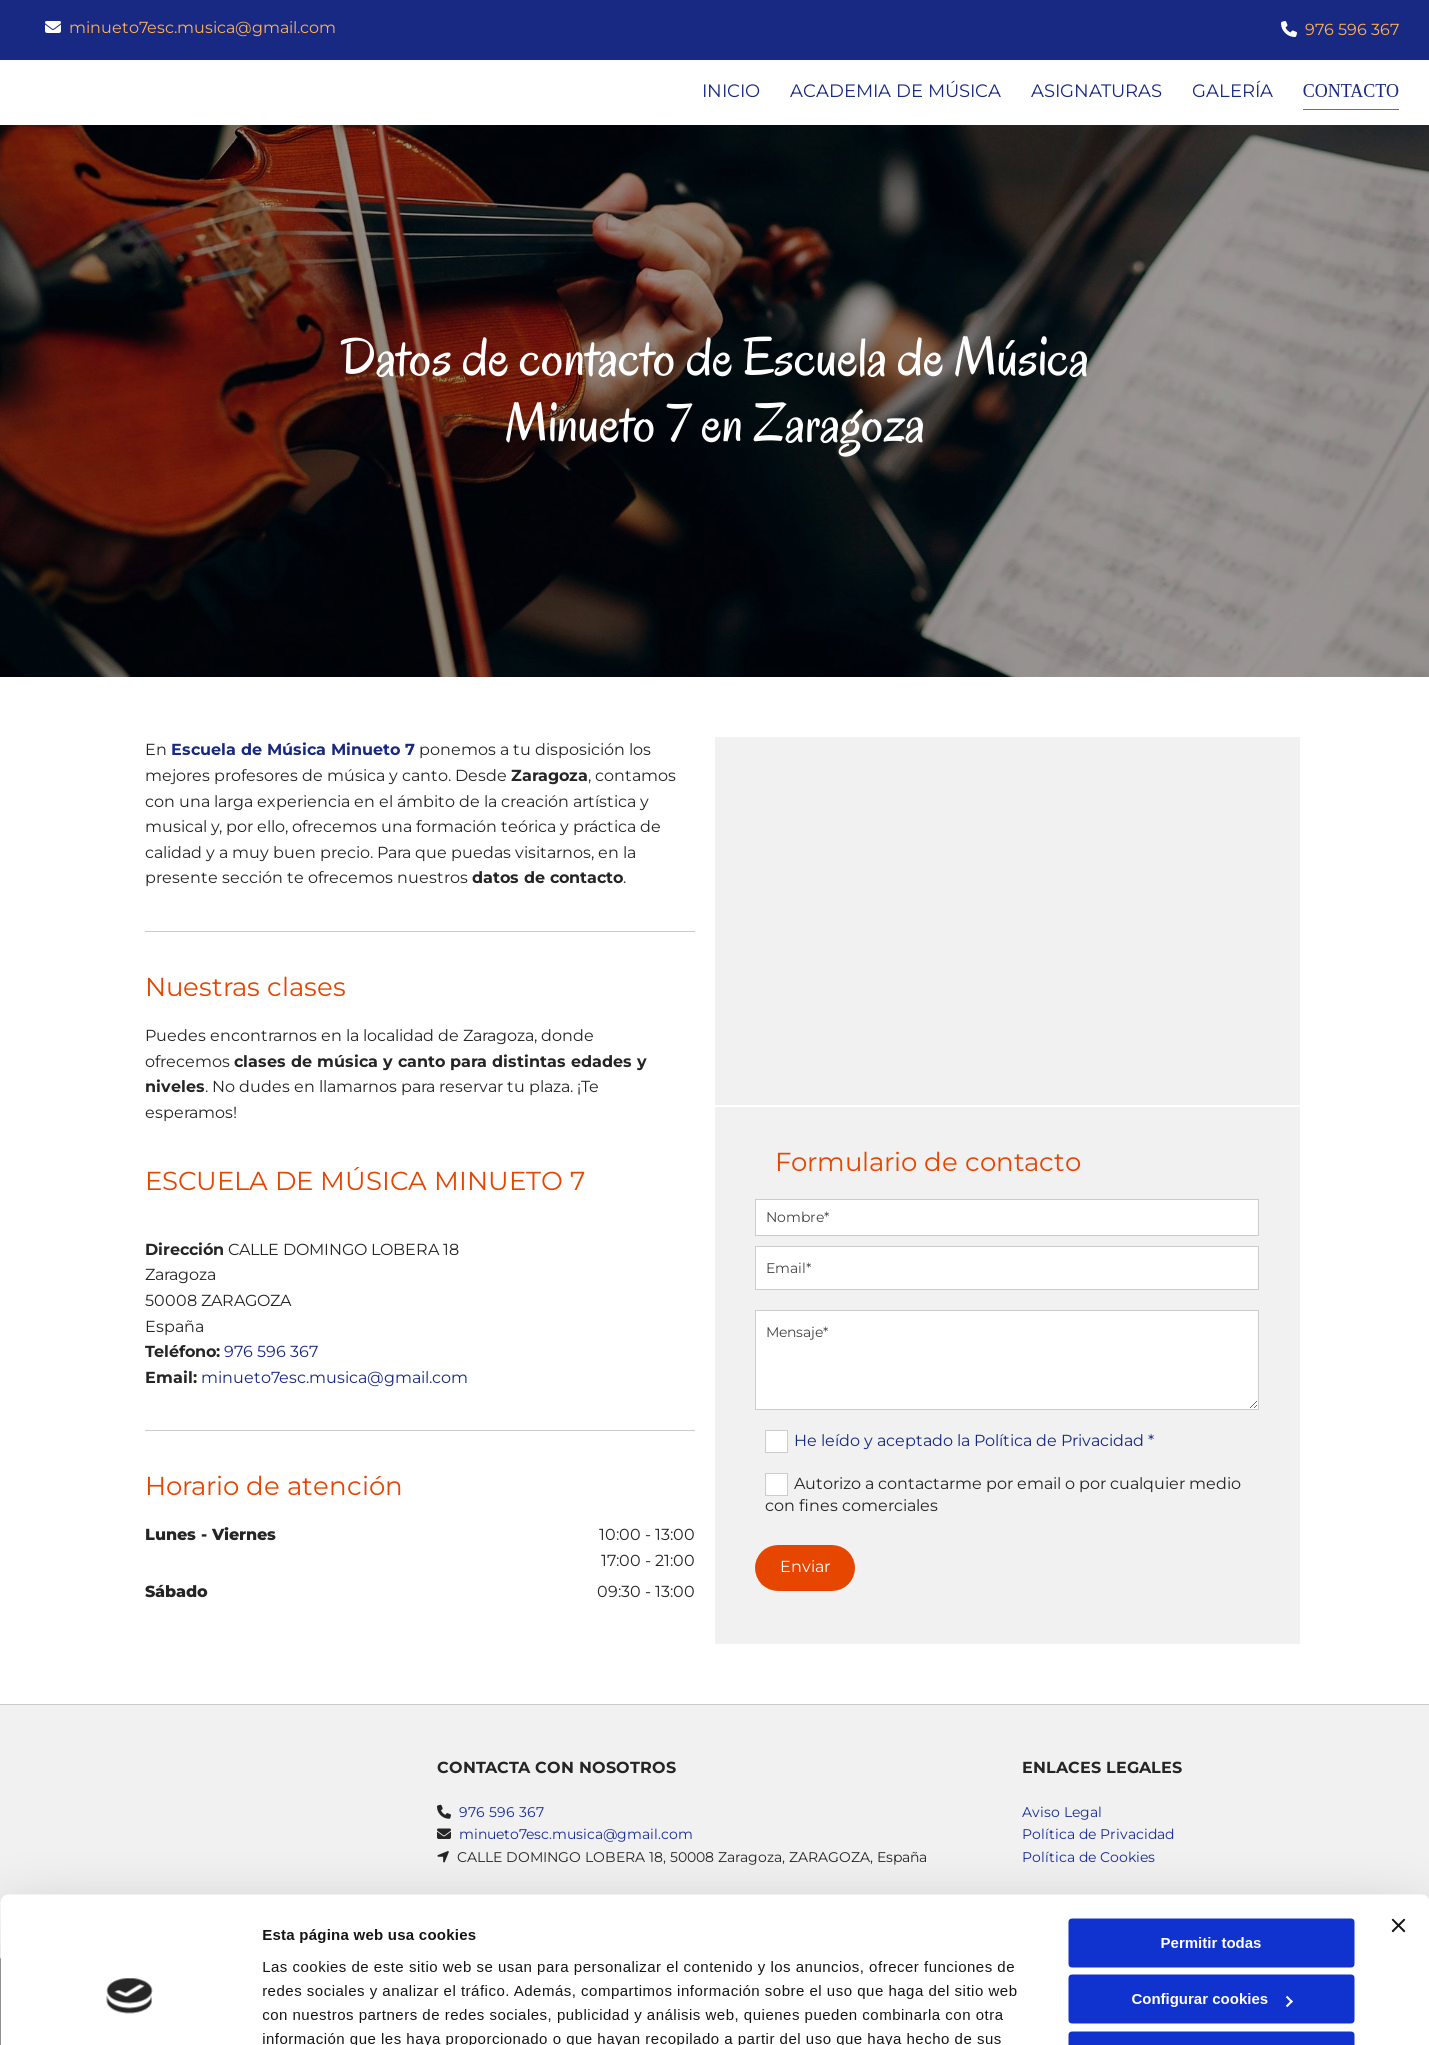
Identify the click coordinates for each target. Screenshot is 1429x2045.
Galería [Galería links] (1226, 91)
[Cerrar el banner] (1398, 1813)
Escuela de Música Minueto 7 (293, 750)
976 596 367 (1352, 29)
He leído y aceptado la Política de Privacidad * (974, 1440)
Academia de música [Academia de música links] (889, 91)
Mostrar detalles (320, 2005)
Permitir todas (1211, 1830)
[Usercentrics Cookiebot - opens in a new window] (129, 2006)
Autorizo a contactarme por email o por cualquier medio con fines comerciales (1003, 1494)
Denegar (1211, 1943)
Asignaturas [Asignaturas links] (1090, 91)
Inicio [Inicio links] (725, 91)
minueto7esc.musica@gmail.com (202, 27)
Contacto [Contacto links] (1348, 91)
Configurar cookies (1211, 1886)
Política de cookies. (408, 1950)
